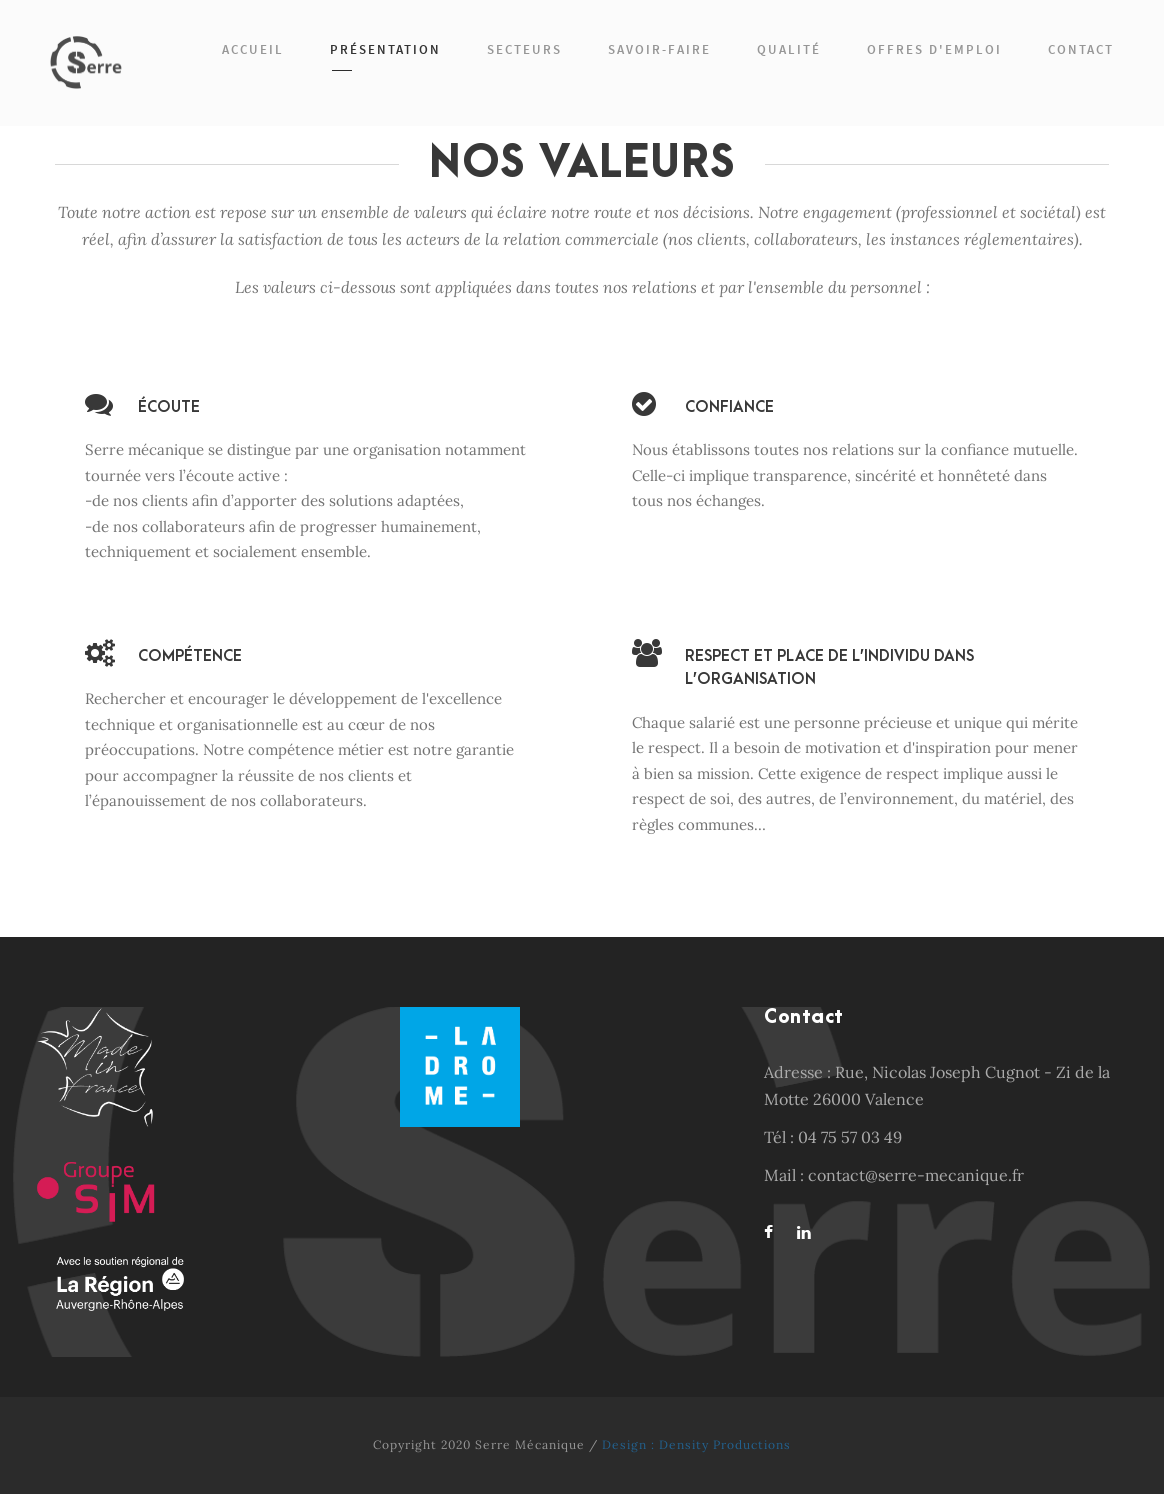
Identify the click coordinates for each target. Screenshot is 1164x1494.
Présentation (385, 49)
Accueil (253, 49)
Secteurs (524, 49)
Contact (1081, 49)
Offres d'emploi (934, 49)
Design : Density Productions (696, 1444)
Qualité (789, 49)
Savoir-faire (659, 49)
